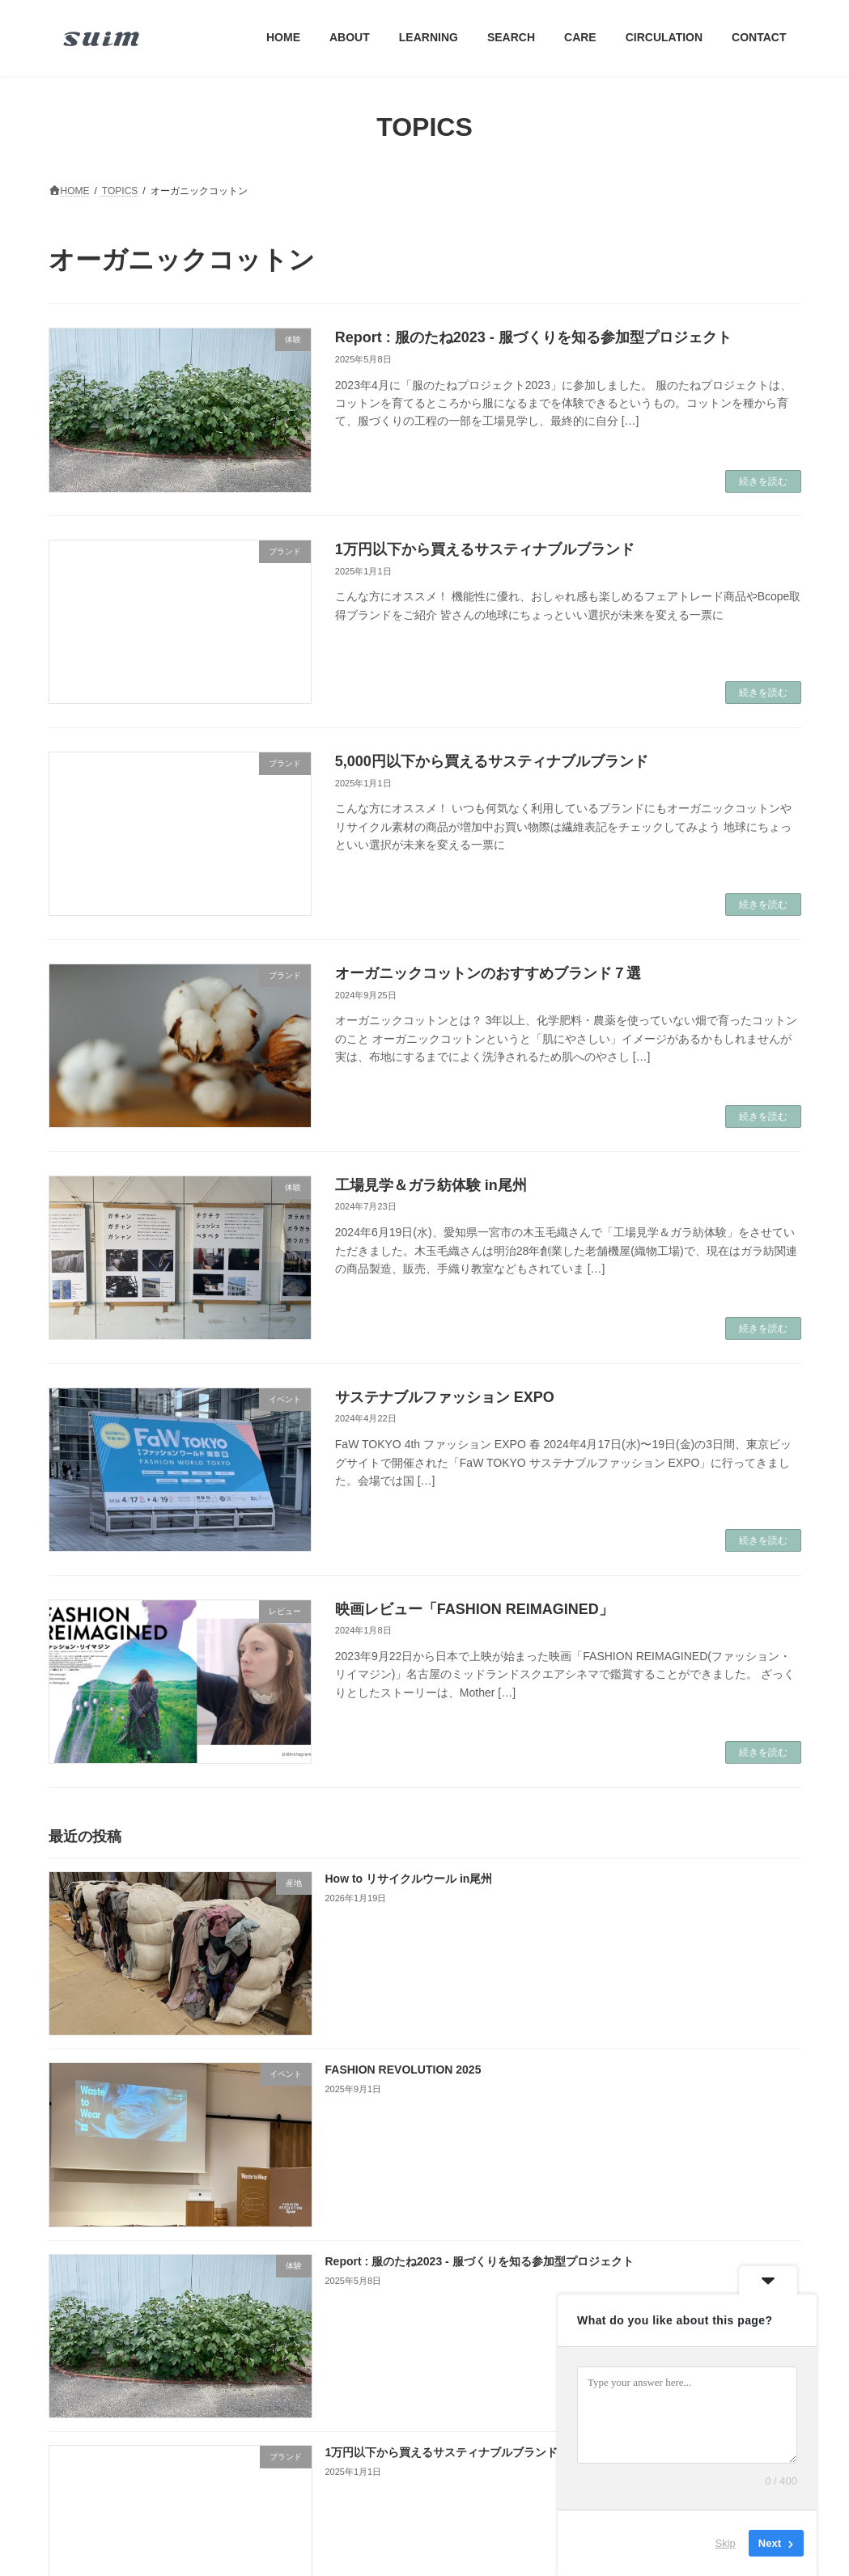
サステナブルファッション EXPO (444, 1397)
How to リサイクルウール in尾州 (408, 1878)
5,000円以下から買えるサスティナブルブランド (491, 761)
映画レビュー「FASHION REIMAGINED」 (474, 1609)
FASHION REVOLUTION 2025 (403, 2069)
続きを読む (763, 481)
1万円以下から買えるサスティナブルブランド (485, 549)
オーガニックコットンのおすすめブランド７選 (488, 973)
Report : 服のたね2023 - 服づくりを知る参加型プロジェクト (533, 337)
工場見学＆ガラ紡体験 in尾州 (431, 1185)
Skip (725, 2543)
